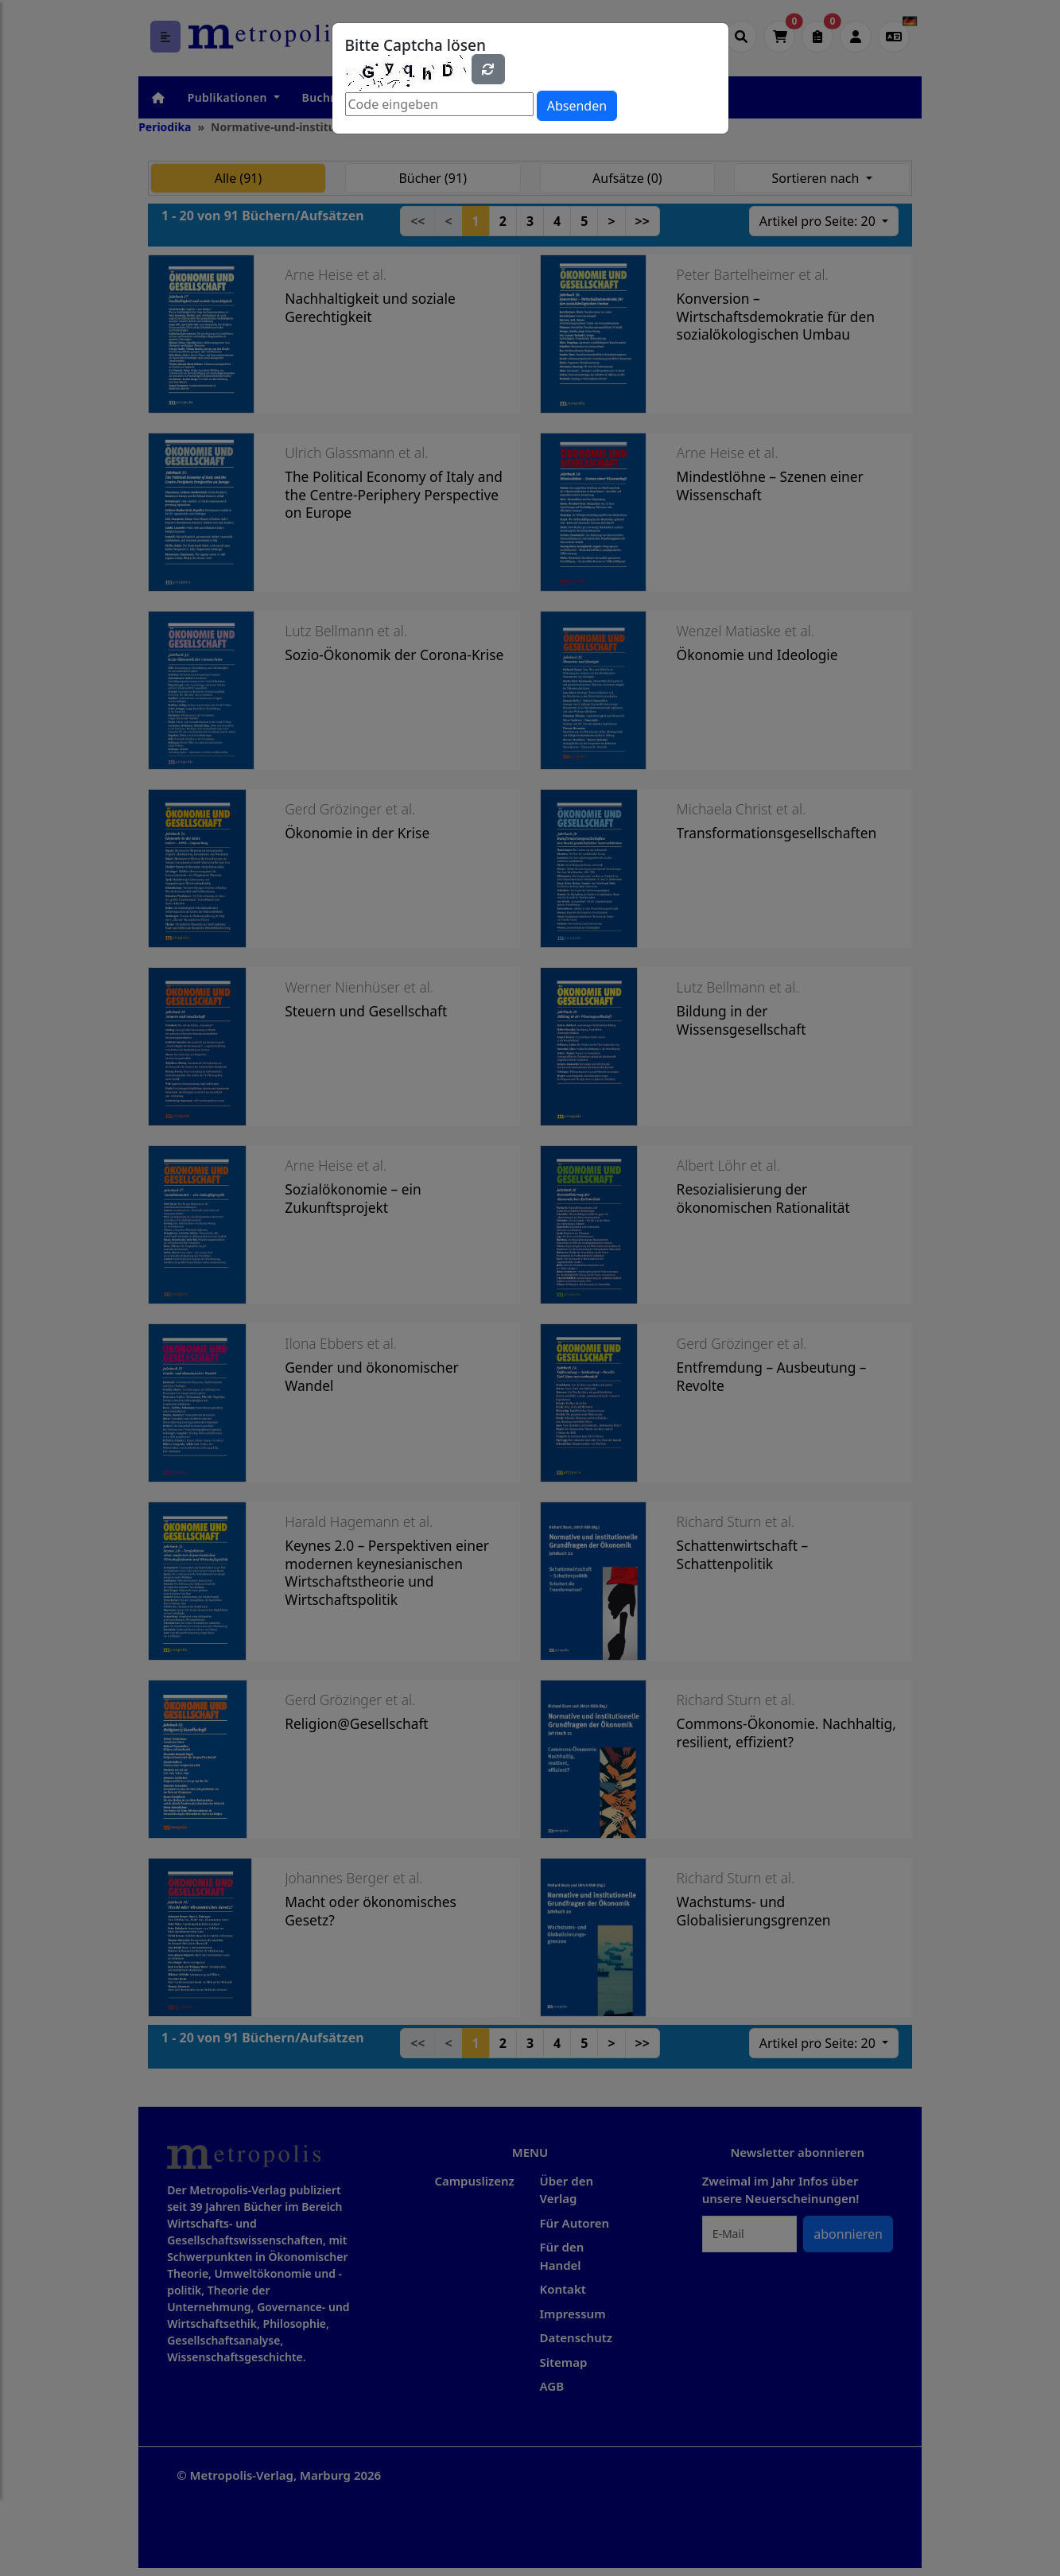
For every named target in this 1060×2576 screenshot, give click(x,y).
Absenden (577, 106)
